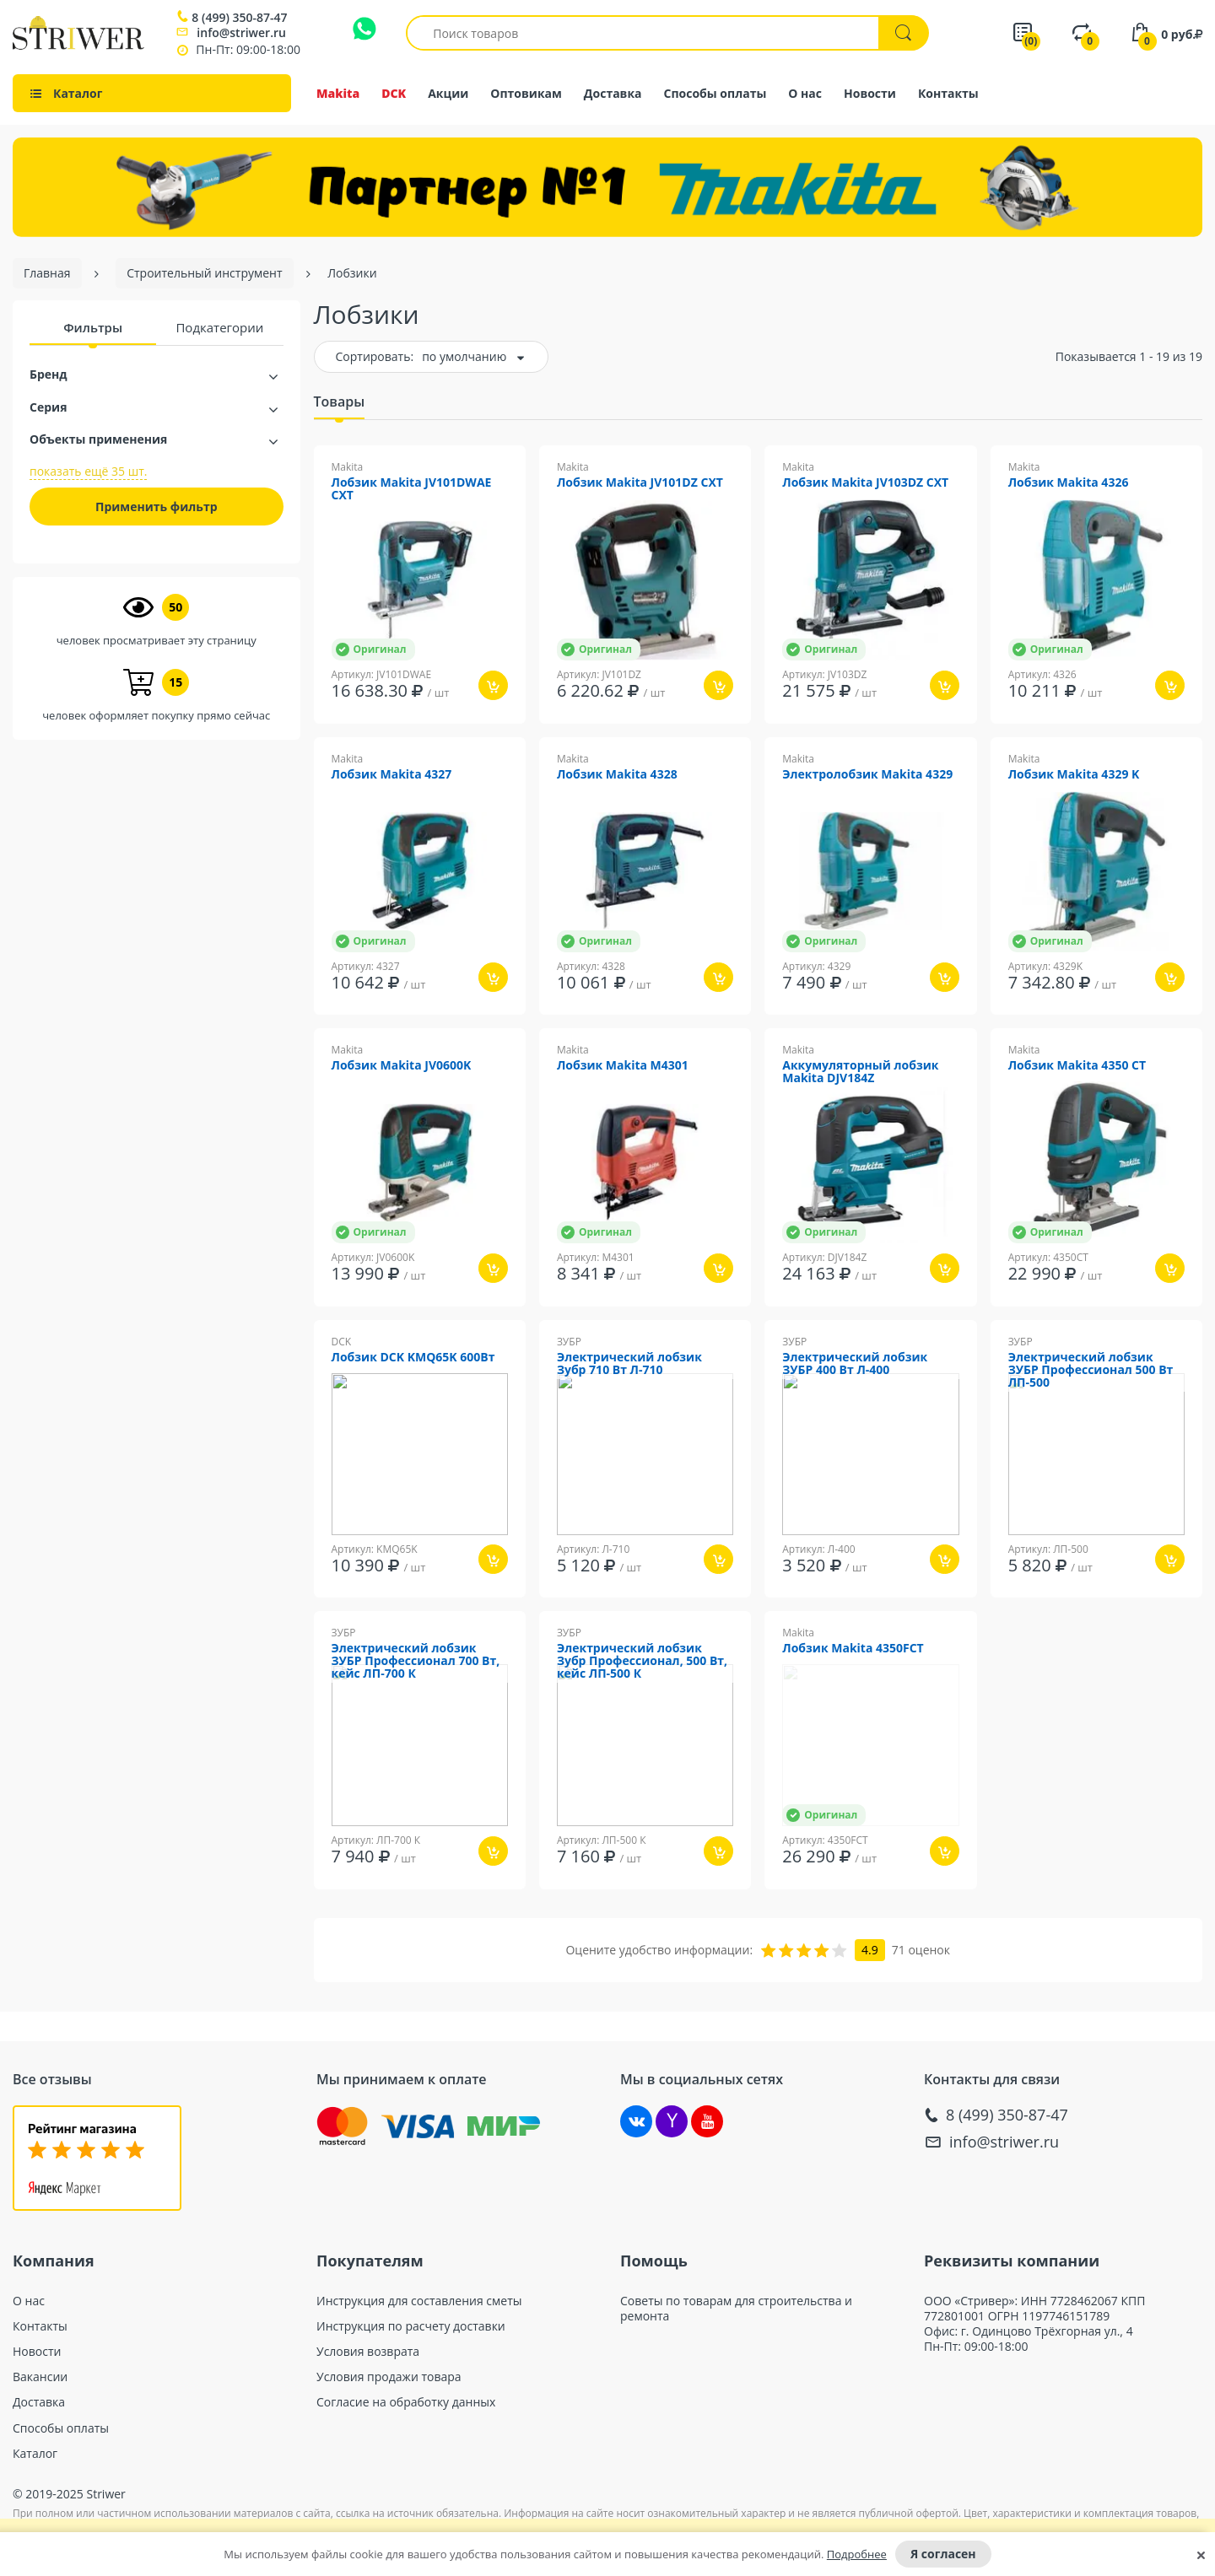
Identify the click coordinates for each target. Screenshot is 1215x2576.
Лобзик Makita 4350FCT (852, 1648)
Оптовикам (526, 93)
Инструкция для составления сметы (419, 2301)
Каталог (35, 2453)
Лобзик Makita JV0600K (402, 1066)
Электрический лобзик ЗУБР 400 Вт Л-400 (854, 1363)
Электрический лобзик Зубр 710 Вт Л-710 (629, 1363)
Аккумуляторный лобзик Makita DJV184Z (860, 1072)
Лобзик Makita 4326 (1068, 483)
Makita (337, 93)
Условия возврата (367, 2351)
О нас (805, 93)
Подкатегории (219, 327)
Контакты (948, 93)
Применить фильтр (156, 506)
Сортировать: (375, 356)
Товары (339, 401)
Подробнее (857, 2554)
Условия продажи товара (389, 2377)
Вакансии (40, 2377)
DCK (393, 93)
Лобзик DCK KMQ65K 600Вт (413, 1357)
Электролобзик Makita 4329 (867, 775)
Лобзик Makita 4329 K (1074, 775)
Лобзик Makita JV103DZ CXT (865, 483)
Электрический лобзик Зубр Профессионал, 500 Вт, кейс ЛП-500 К (642, 1661)
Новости (870, 93)
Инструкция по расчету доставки (410, 2326)
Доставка (613, 93)
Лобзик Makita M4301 (622, 1066)
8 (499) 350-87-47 (239, 17)
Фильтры (92, 327)
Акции (448, 93)
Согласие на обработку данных (405, 2402)
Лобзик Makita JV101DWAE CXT (412, 489)
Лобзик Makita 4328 (617, 775)
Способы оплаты (715, 93)
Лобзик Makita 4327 (392, 775)
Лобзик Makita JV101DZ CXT (640, 483)
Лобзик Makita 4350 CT (1077, 1066)
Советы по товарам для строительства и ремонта (736, 2308)
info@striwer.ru (241, 32)
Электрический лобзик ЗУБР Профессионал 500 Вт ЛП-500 (1091, 1370)
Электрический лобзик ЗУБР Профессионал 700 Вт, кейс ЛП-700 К (416, 1661)
